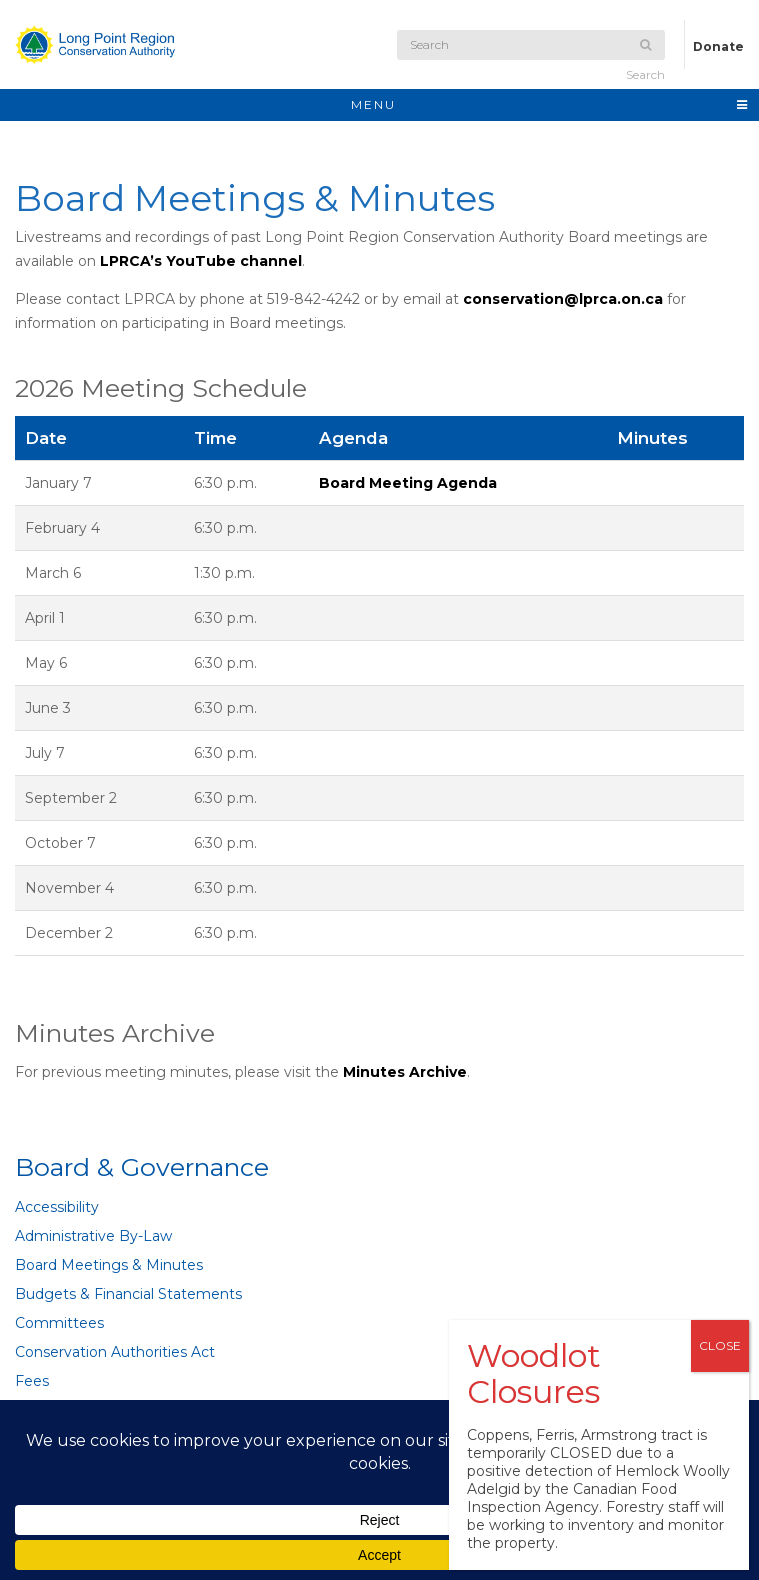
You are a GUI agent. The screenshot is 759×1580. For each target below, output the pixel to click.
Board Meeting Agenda (408, 483)
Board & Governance (142, 1167)
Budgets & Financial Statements (128, 1294)
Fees (32, 1381)
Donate (718, 46)
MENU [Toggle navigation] (550, 104)
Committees (59, 1323)
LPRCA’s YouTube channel (201, 261)
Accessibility (57, 1207)
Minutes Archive (405, 1072)
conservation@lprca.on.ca (563, 299)
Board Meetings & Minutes (109, 1265)
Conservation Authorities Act (115, 1352)
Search (645, 60)
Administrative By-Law (93, 1236)
